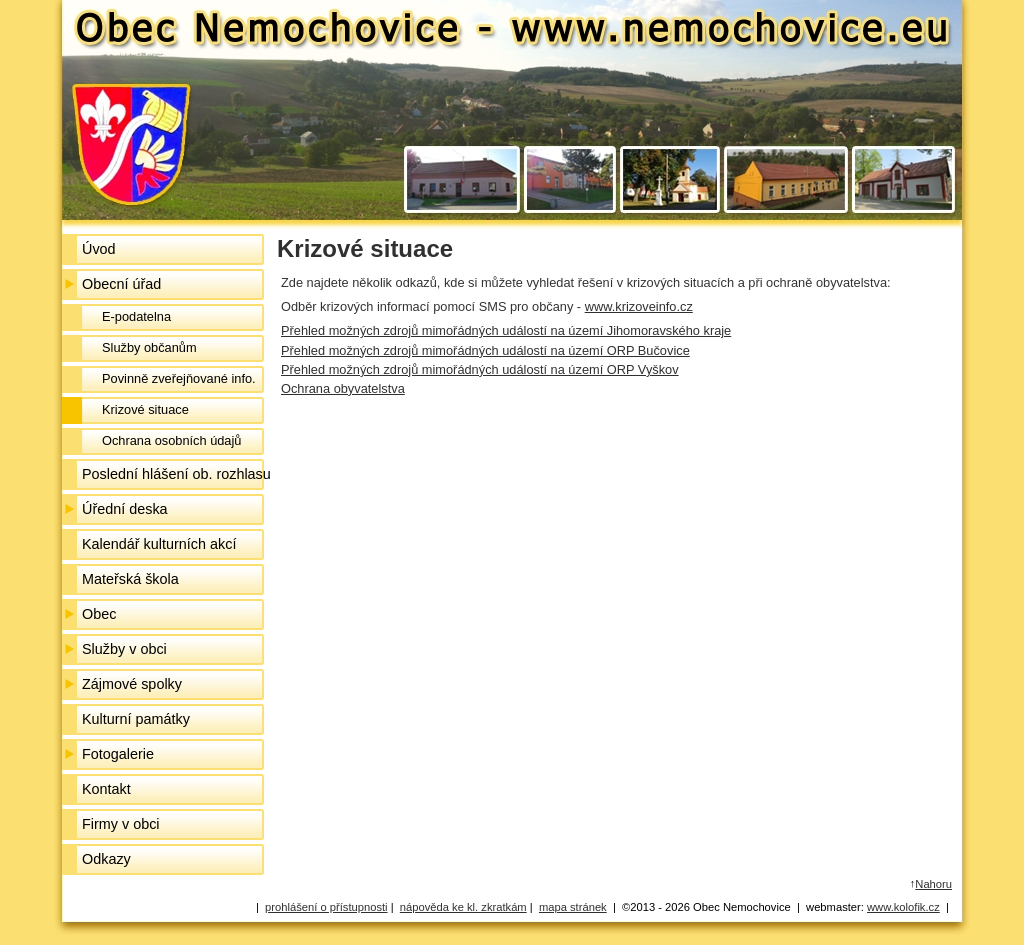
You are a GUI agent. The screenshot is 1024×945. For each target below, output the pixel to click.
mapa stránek (573, 907)
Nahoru (933, 884)
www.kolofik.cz (903, 907)
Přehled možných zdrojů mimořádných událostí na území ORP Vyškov (480, 369)
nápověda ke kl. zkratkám (463, 907)
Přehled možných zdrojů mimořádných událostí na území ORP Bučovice (485, 350)
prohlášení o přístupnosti (326, 907)
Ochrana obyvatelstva (343, 388)
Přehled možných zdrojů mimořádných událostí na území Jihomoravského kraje (506, 330)
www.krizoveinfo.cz (639, 306)
